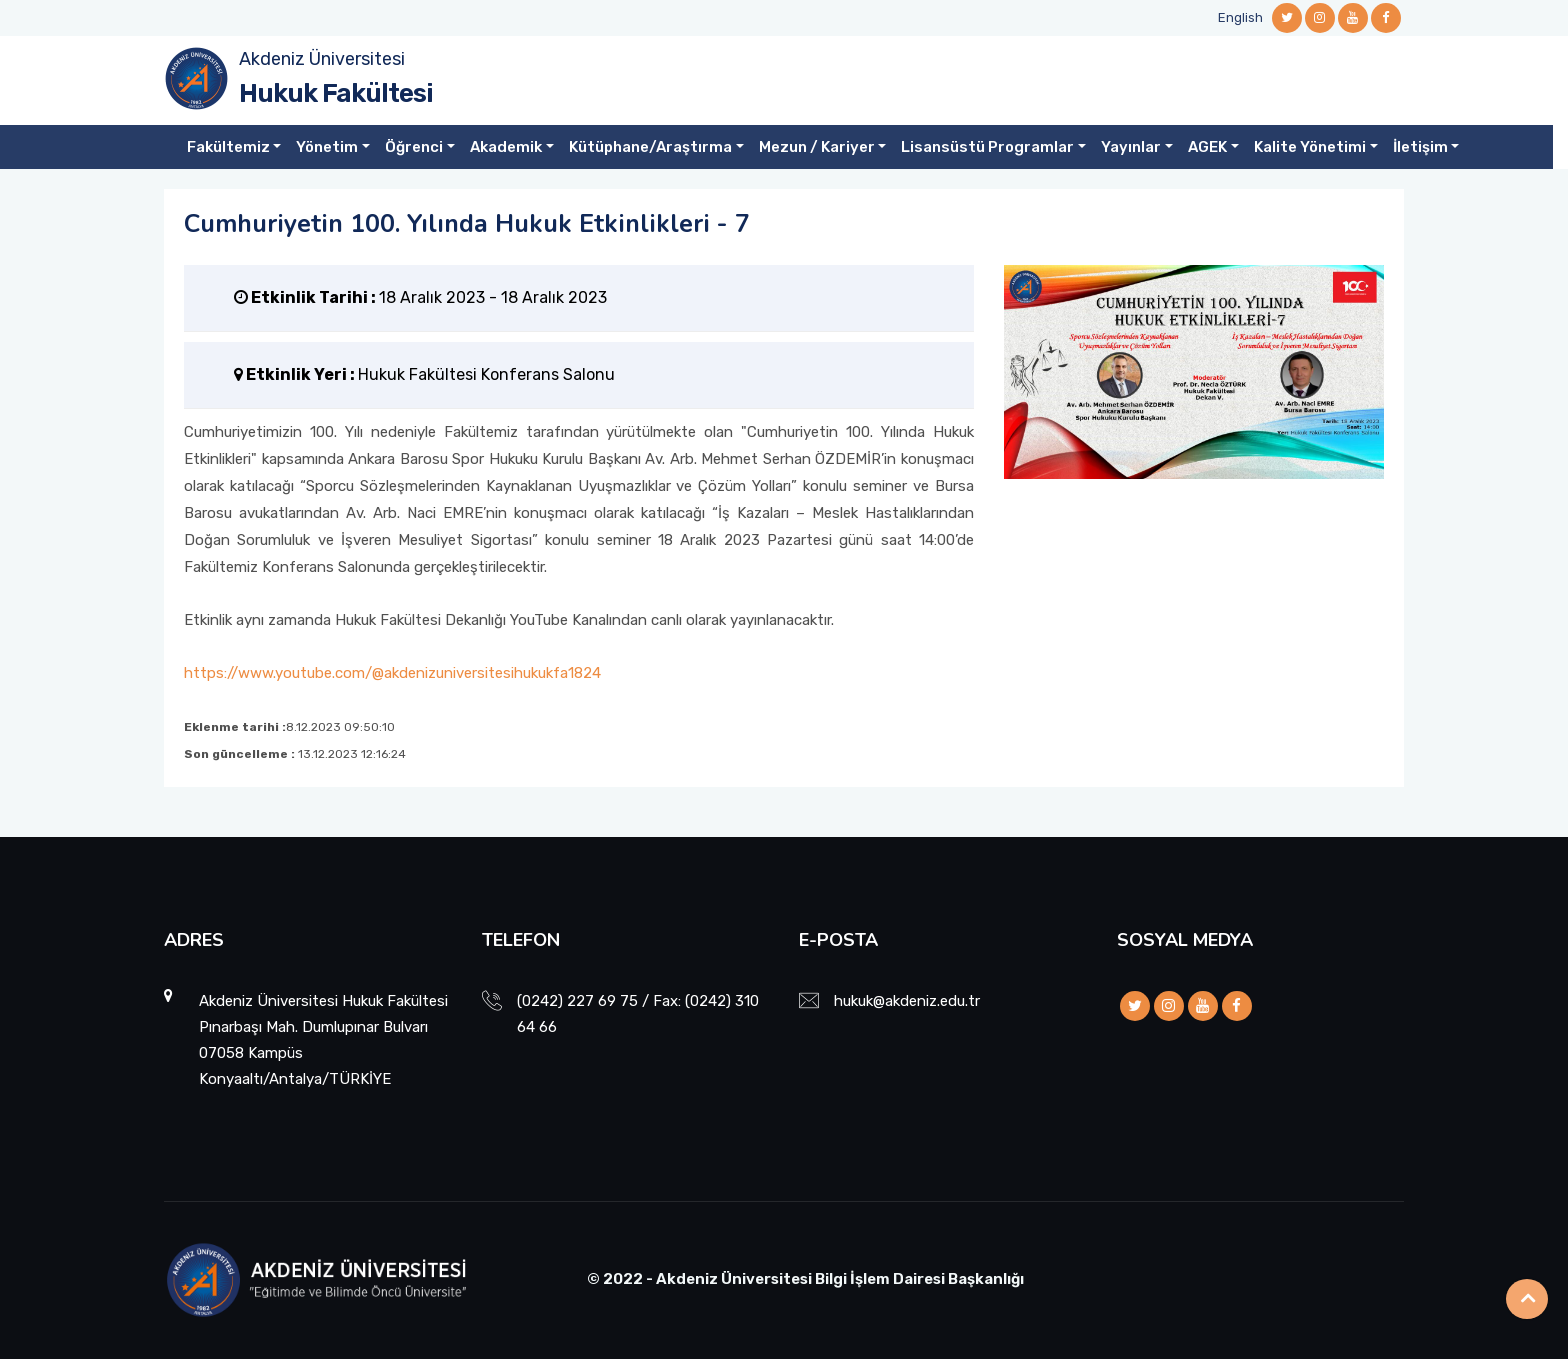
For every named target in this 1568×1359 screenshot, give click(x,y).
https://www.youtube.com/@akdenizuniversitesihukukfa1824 (392, 673)
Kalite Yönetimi (1310, 147)
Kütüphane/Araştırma (650, 147)
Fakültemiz (228, 147)
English (1240, 17)
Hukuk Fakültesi (336, 93)
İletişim (1420, 147)
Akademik (506, 147)
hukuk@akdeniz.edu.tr (907, 1001)
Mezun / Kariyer (817, 147)
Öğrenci (414, 147)
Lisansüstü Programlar (987, 147)
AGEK (1207, 147)
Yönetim (327, 147)
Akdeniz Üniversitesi (322, 59)
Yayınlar (1131, 147)
